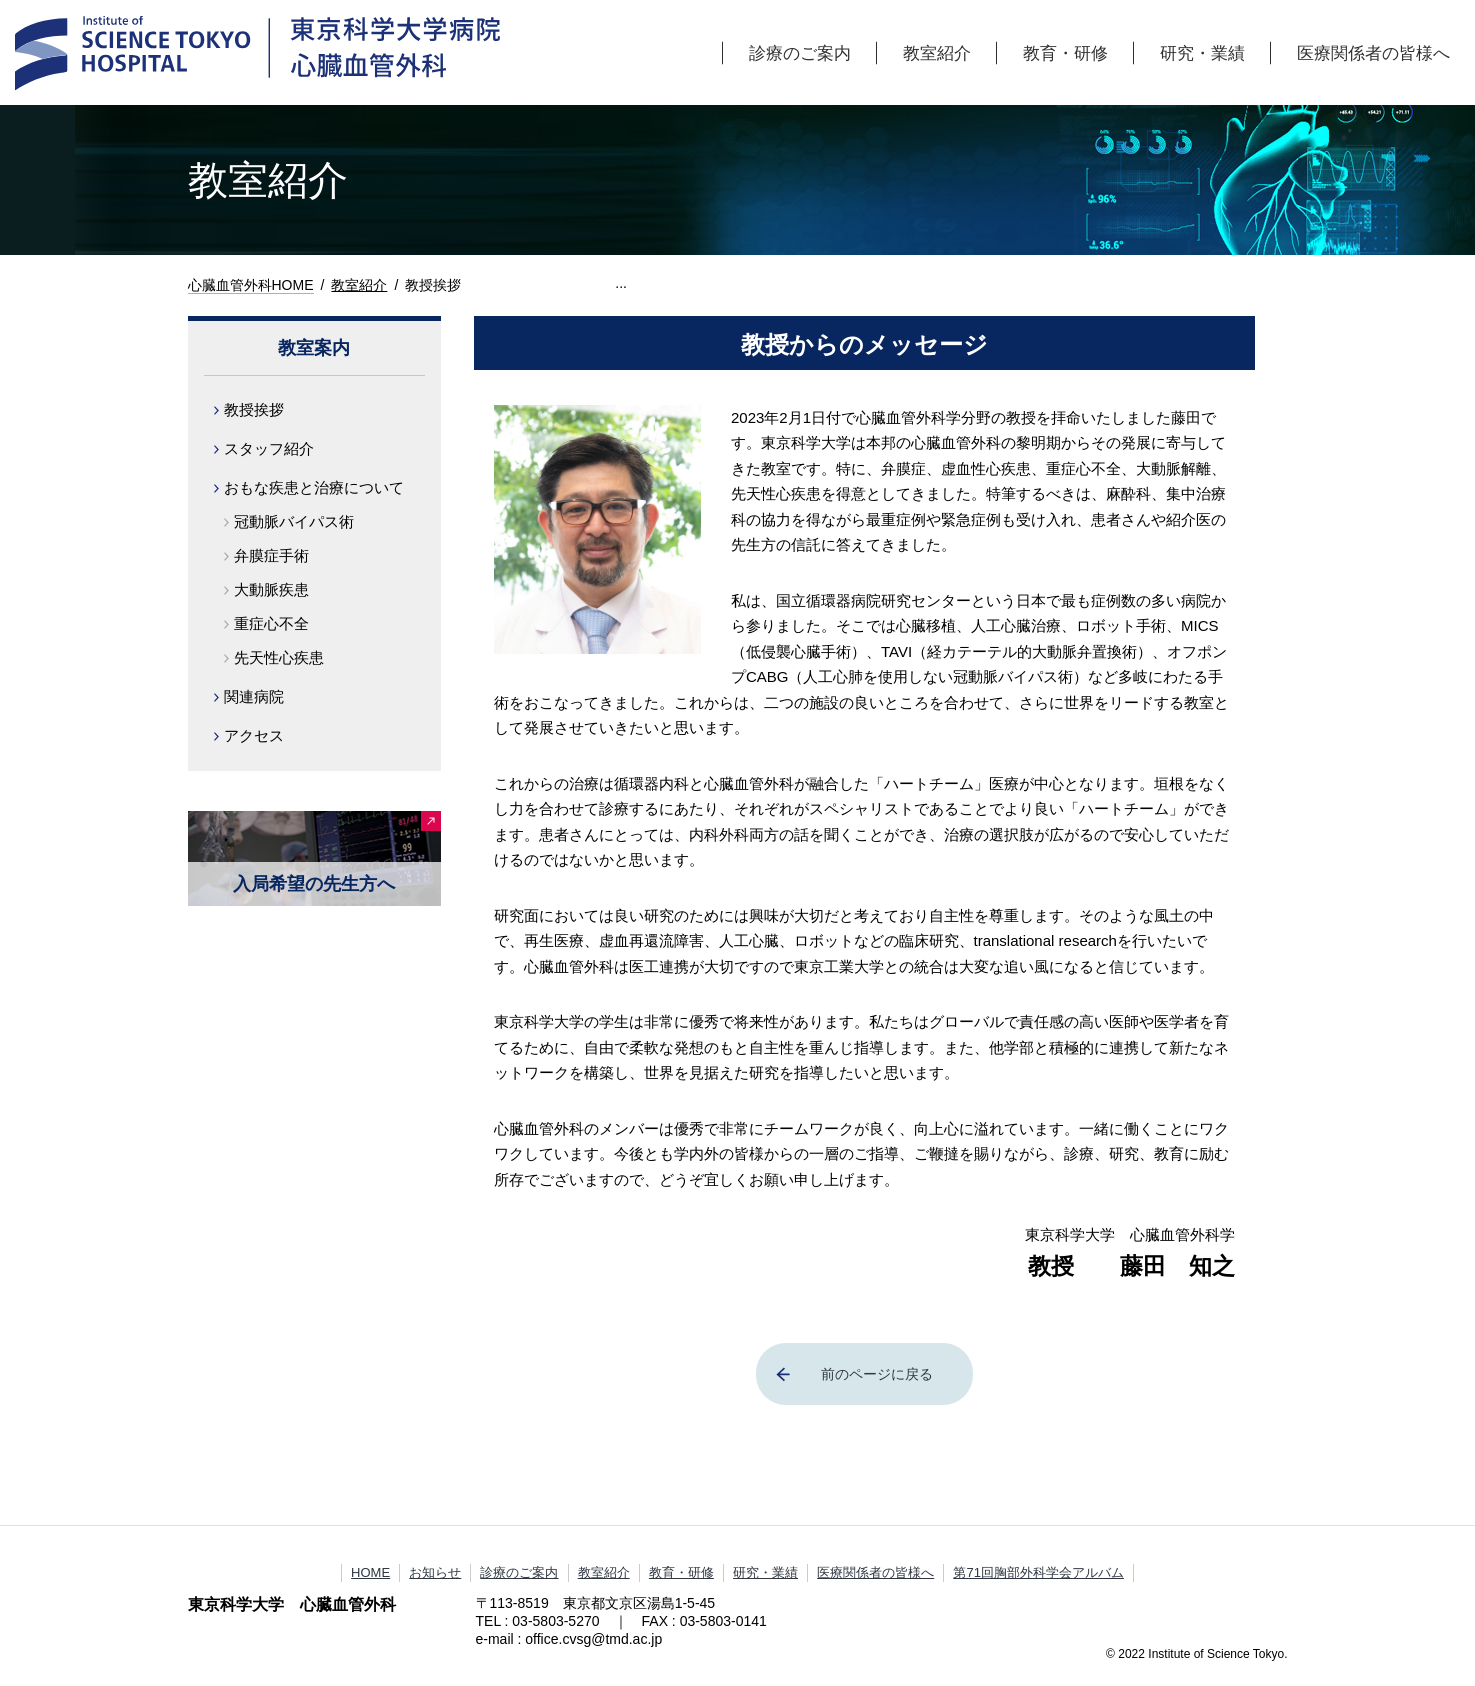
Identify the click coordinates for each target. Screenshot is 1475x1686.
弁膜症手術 (271, 555)
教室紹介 (937, 52)
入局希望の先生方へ (314, 884)
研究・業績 (1202, 52)
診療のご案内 (800, 52)
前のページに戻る (877, 1374)
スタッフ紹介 (269, 448)
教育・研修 (1065, 52)
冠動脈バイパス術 (294, 521)
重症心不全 (271, 623)
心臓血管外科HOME (251, 285)
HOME (370, 1572)
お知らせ (435, 1572)
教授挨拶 (254, 409)
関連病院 (254, 696)
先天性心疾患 (279, 657)
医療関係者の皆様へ (1373, 52)
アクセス (254, 735)
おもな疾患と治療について (314, 487)
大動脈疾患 (271, 589)
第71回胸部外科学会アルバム (1038, 1572)
